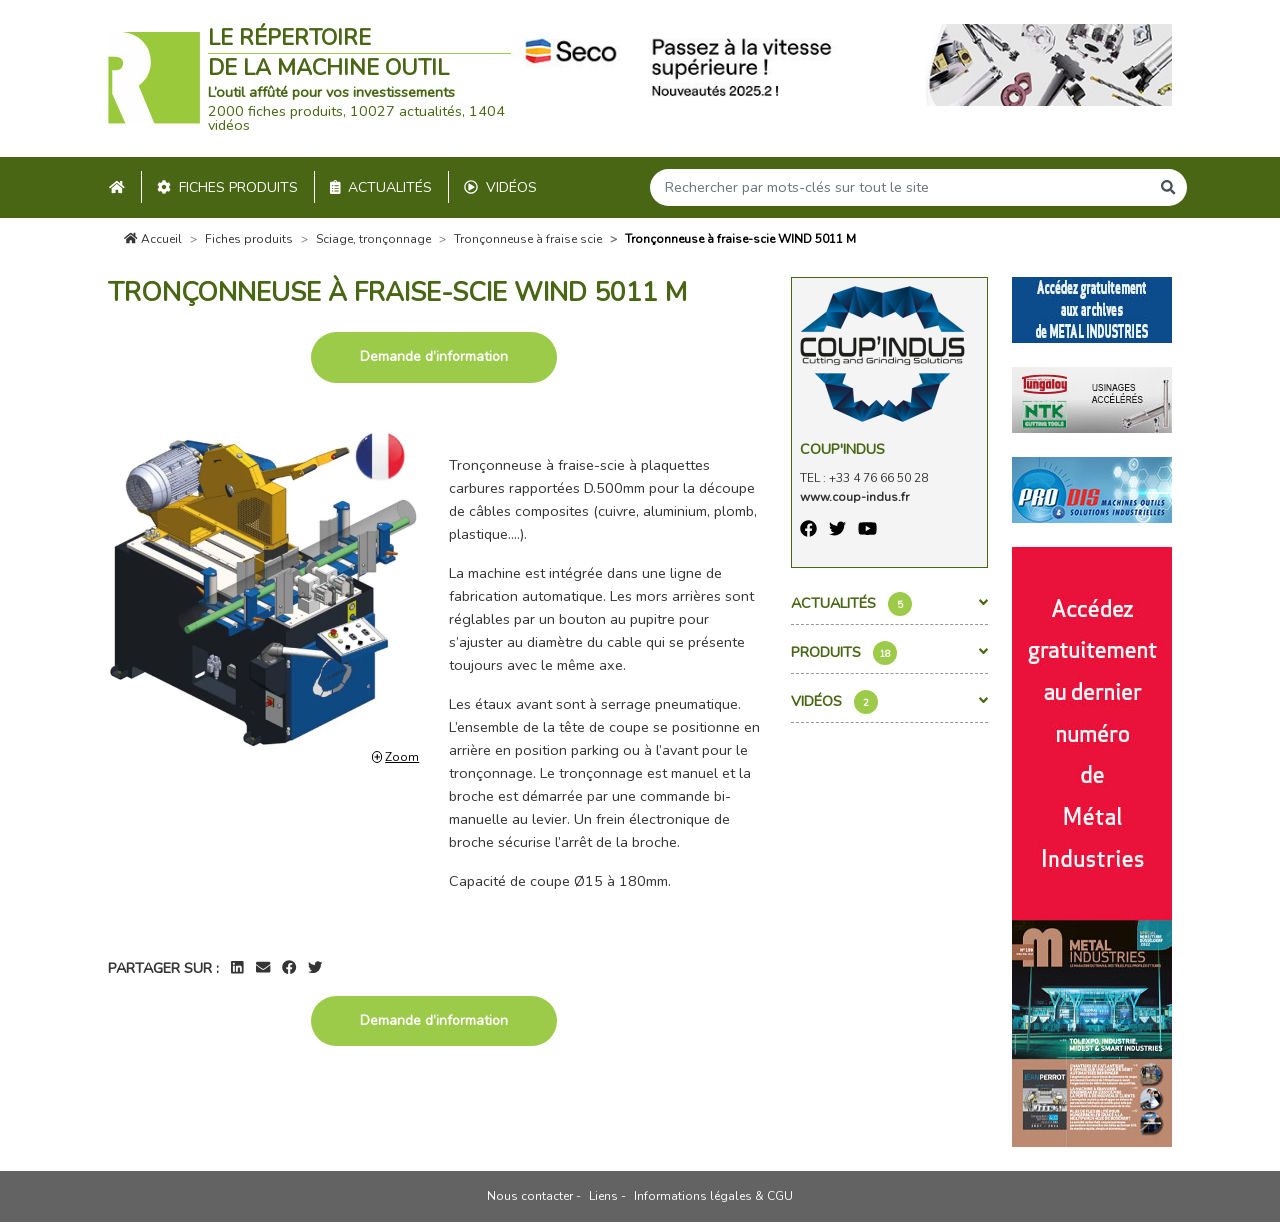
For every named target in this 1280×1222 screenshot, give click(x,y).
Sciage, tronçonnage (373, 239)
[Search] (900, 187)
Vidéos (500, 187)
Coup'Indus (842, 449)
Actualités (381, 187)
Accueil (153, 239)
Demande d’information (434, 356)
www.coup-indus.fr (854, 497)
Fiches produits (227, 187)
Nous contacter (530, 1196)
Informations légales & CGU (713, 1196)
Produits (890, 653)
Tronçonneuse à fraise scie (528, 239)
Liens (603, 1196)
